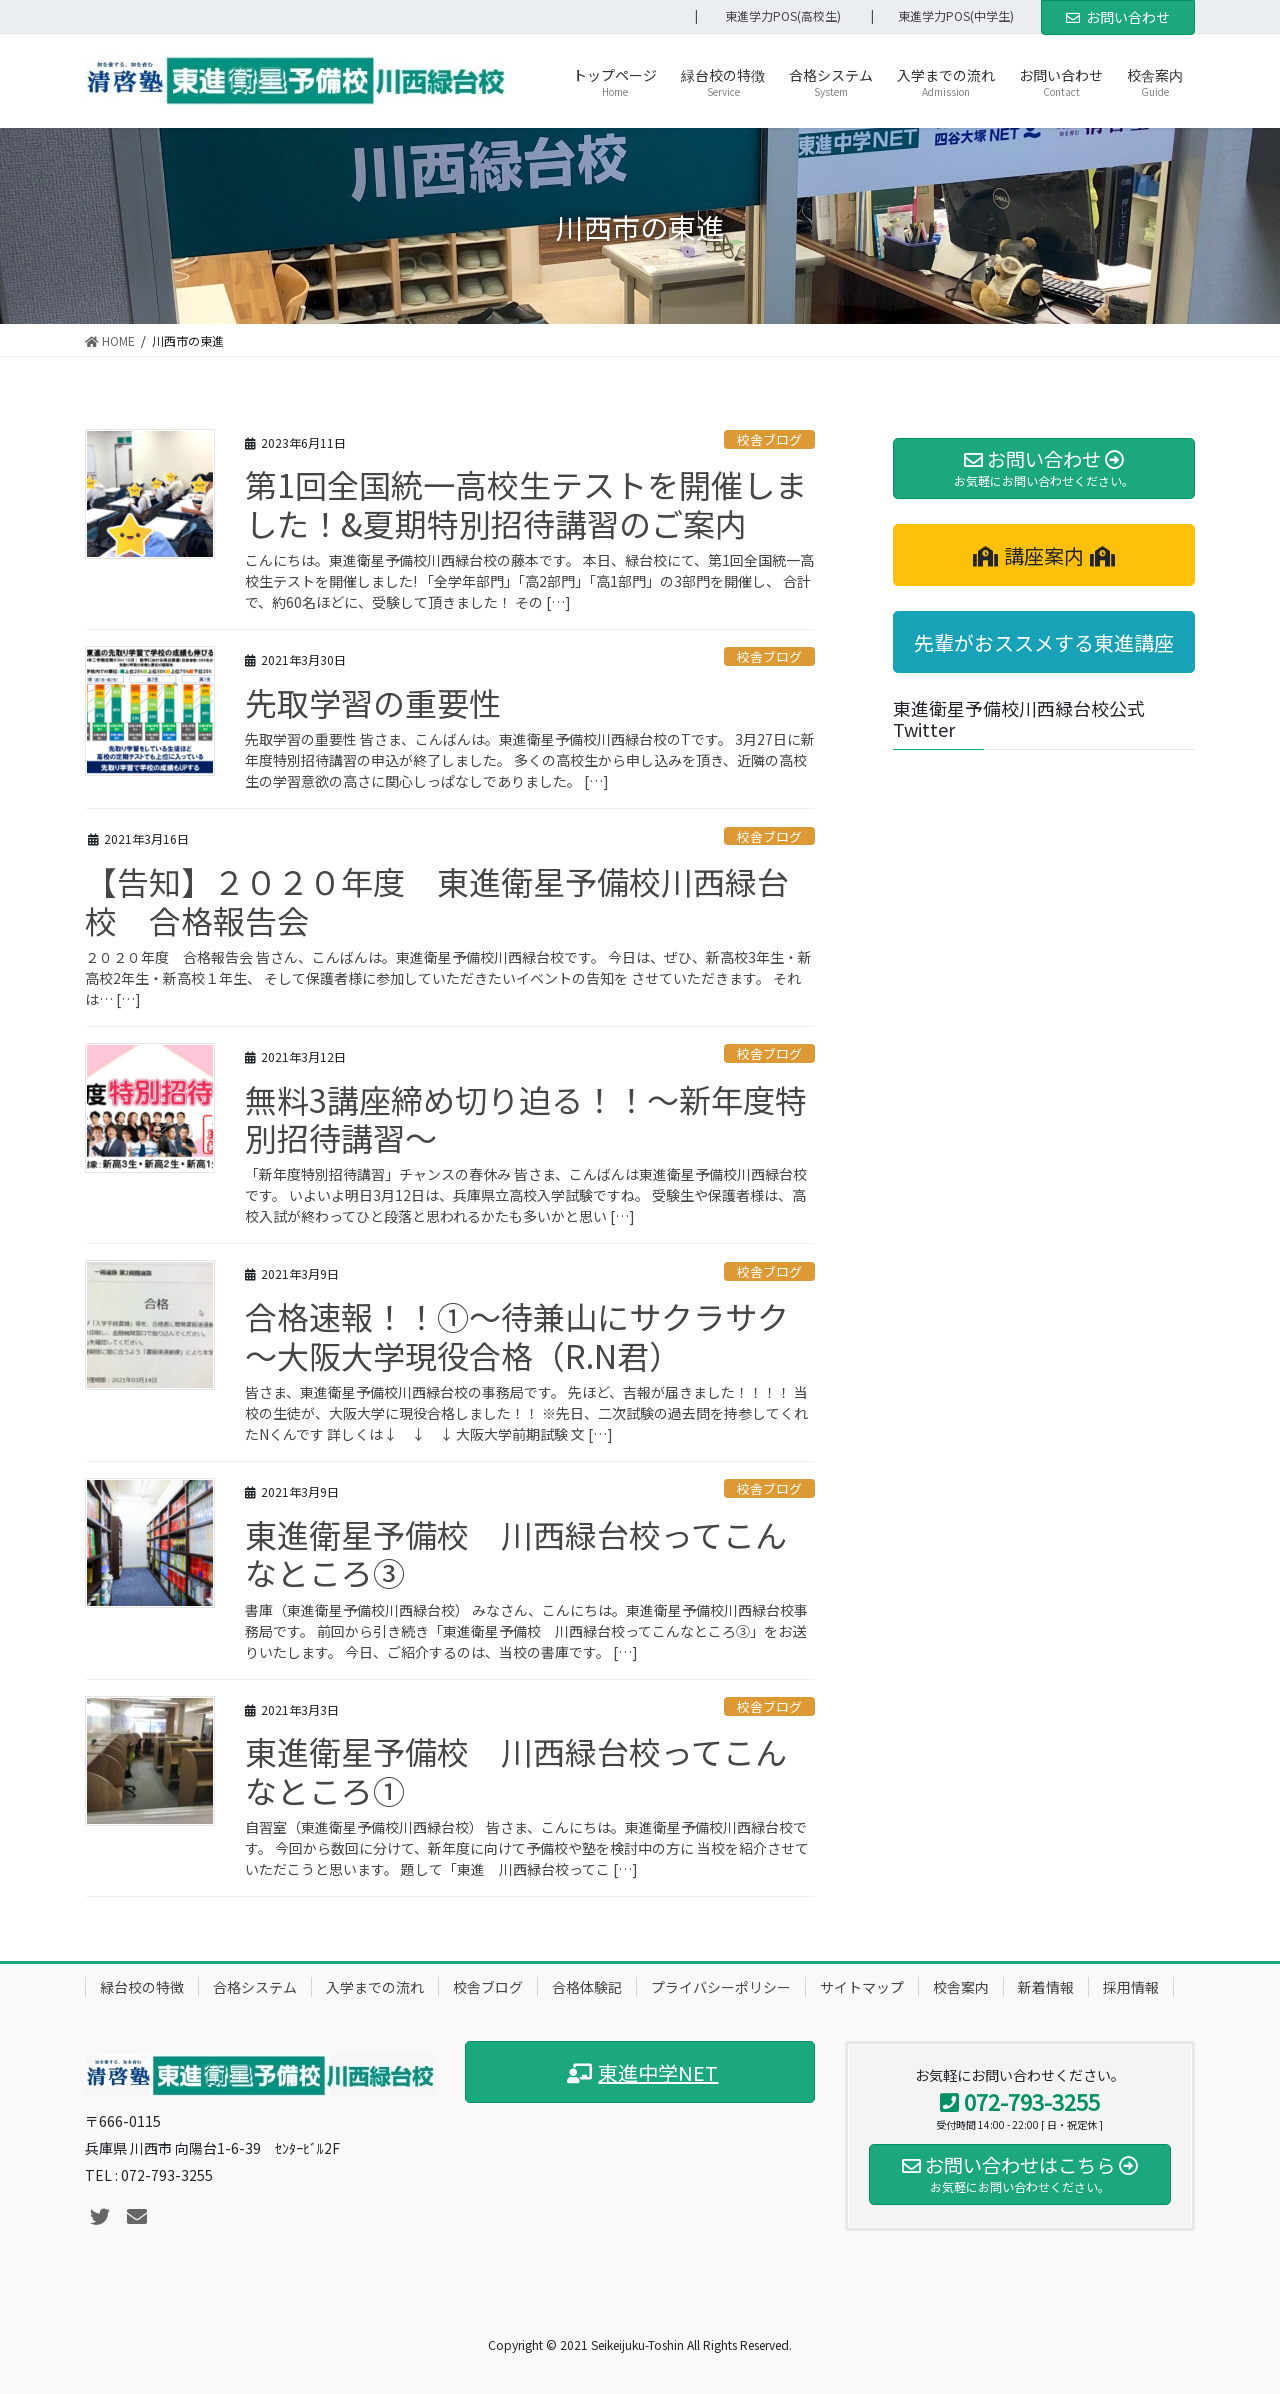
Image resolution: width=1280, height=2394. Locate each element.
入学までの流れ (375, 1987)
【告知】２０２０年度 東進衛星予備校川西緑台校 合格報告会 (437, 900)
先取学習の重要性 (373, 702)
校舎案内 (961, 1987)
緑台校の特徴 (142, 1987)
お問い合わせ (1118, 17)
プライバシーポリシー (721, 1987)
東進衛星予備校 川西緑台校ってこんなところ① (516, 1770)
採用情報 (1131, 1987)
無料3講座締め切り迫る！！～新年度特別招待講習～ (526, 1118)
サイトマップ (862, 1987)
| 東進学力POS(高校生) (768, 16)
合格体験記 (587, 1987)
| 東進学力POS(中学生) (948, 16)
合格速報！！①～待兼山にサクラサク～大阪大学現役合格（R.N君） (517, 1335)
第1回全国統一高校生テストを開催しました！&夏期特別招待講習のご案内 (526, 503)
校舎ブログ (769, 439)
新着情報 (1046, 1987)
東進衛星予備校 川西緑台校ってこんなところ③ (516, 1553)
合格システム (255, 1987)
